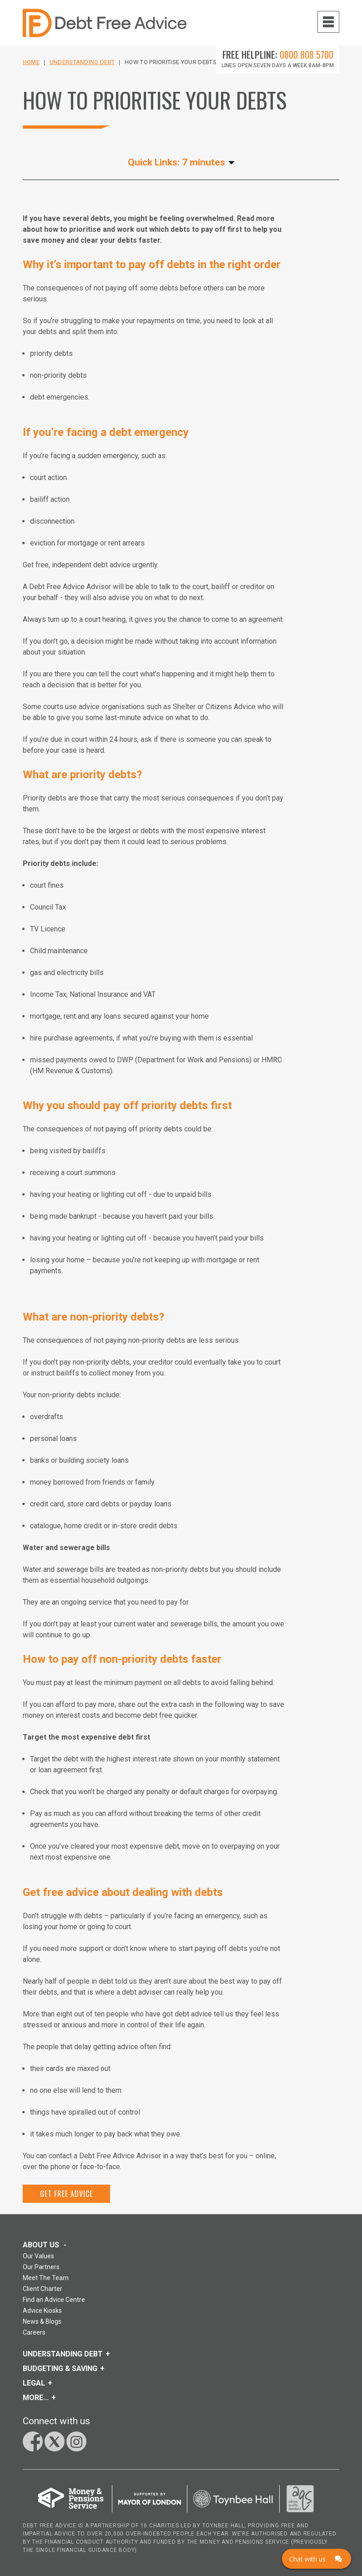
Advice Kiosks (42, 2310)
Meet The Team (46, 2277)
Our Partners (41, 2267)
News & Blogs (42, 2321)
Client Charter (42, 2288)
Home (31, 62)
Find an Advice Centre (54, 2299)
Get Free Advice (66, 2193)
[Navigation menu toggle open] (328, 22)
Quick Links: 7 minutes (181, 162)
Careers (34, 2332)
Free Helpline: (277, 54)
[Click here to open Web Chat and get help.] (316, 2559)
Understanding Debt (82, 62)
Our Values (38, 2256)
